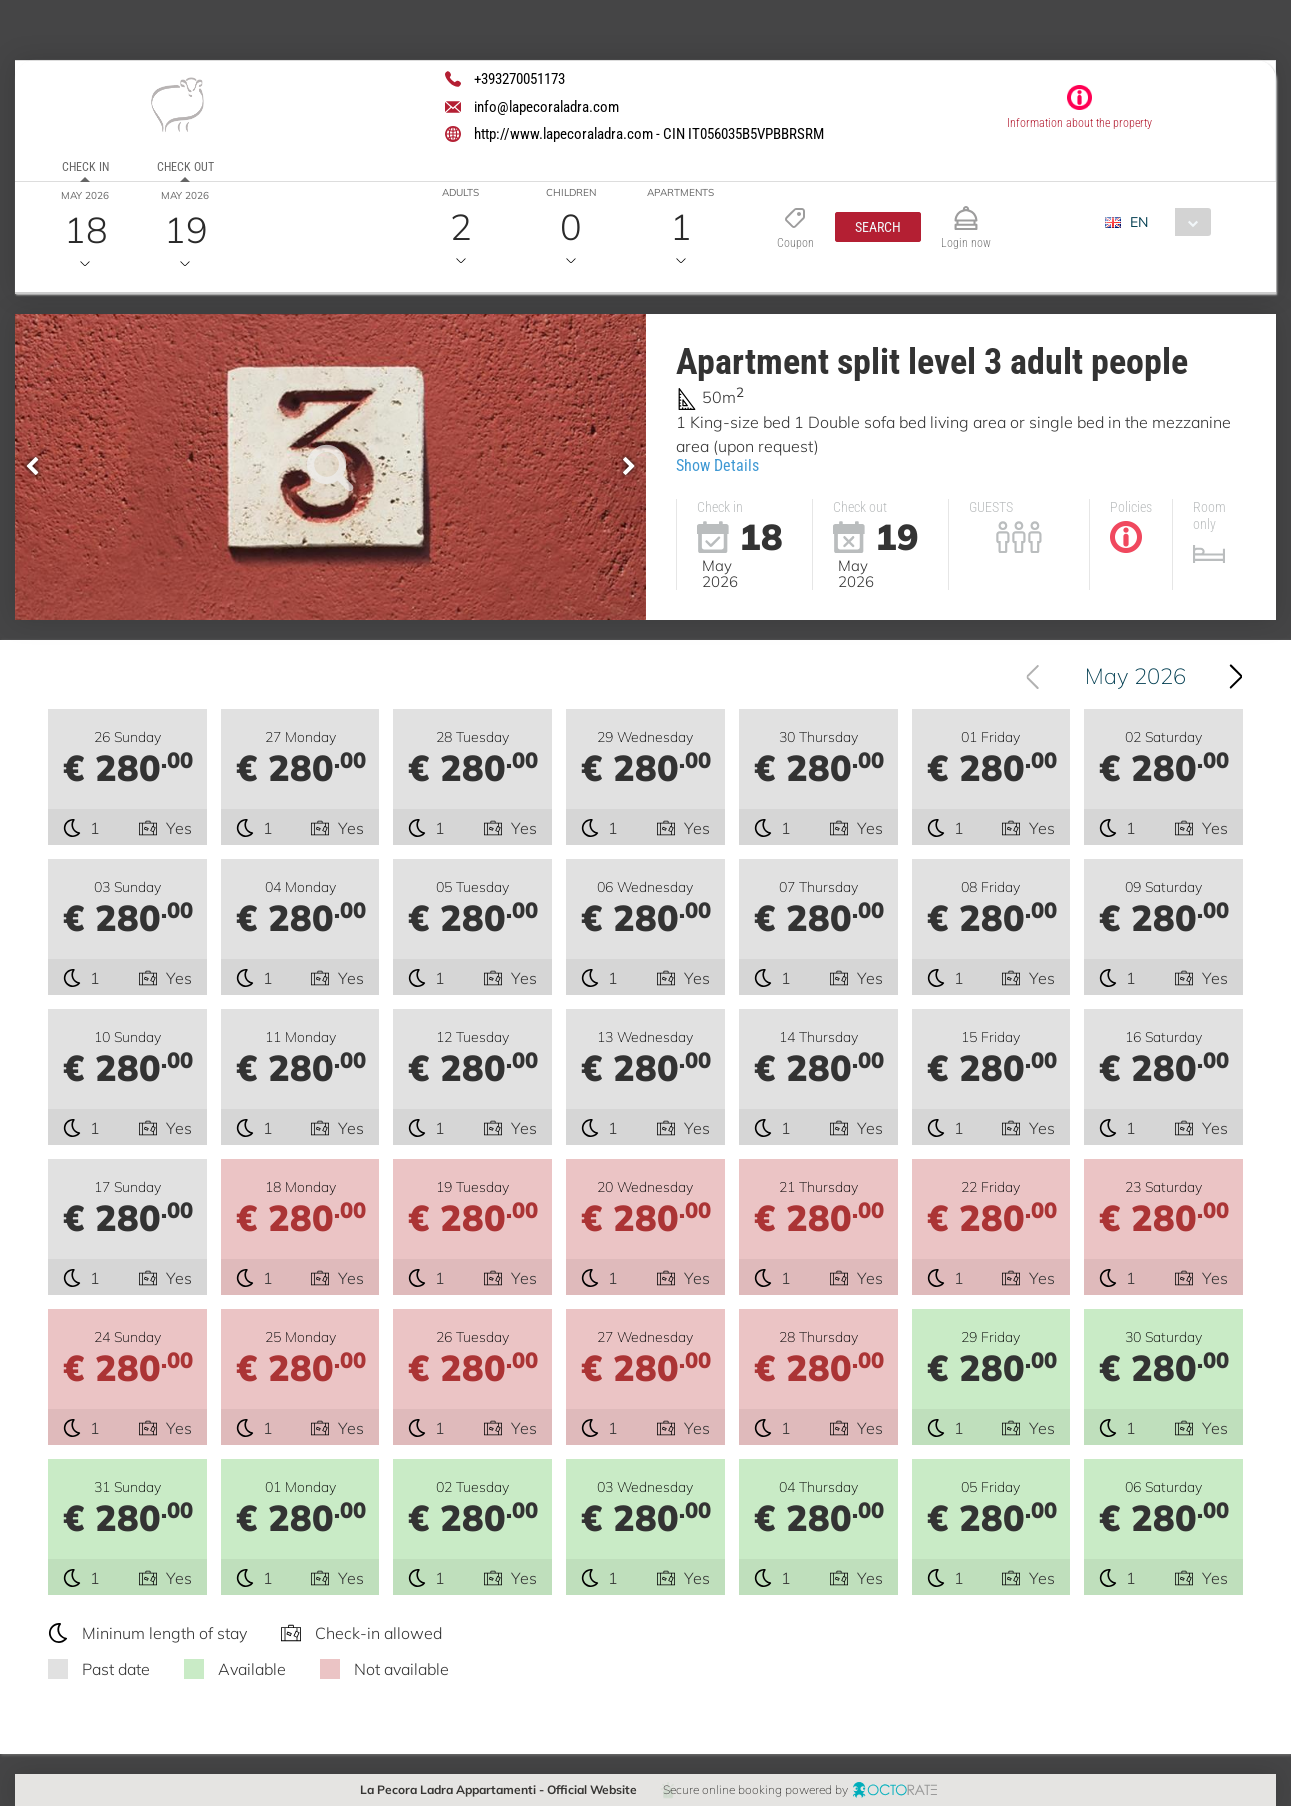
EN (1139, 222)
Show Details (717, 465)
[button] (878, 227)
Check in (85, 167)
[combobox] (1165, 222)
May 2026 (1135, 676)
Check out (185, 167)
